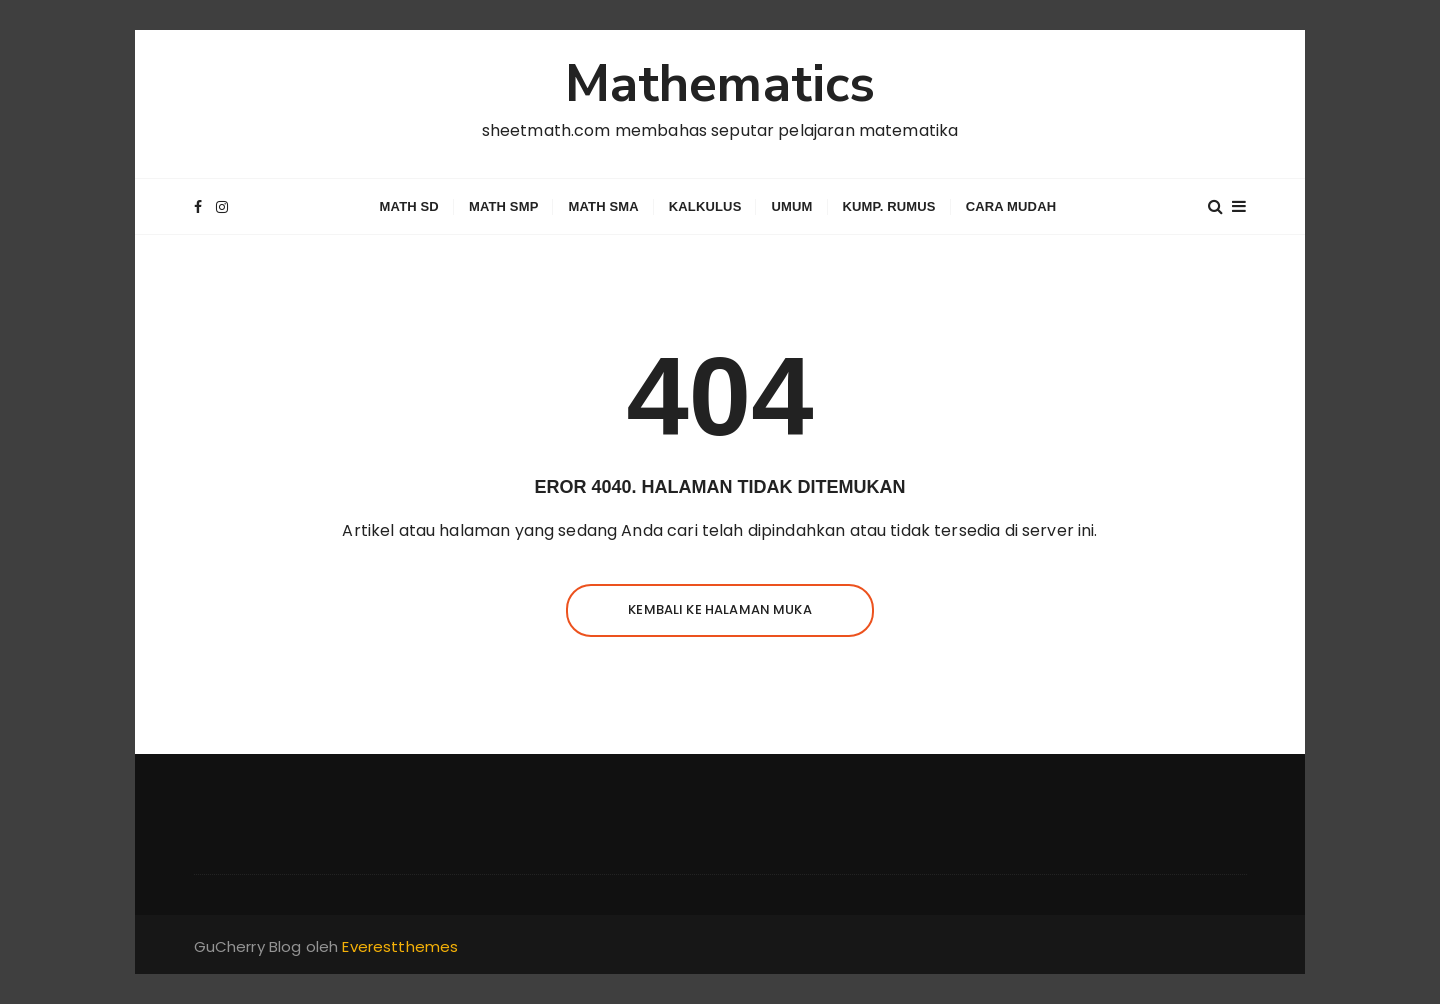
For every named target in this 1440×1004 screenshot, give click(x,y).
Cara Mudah (1011, 206)
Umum (791, 206)
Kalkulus (705, 206)
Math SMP (504, 206)
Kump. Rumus (889, 206)
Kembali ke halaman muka (719, 609)
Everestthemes (400, 946)
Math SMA (603, 206)
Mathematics (720, 84)
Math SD (409, 206)
